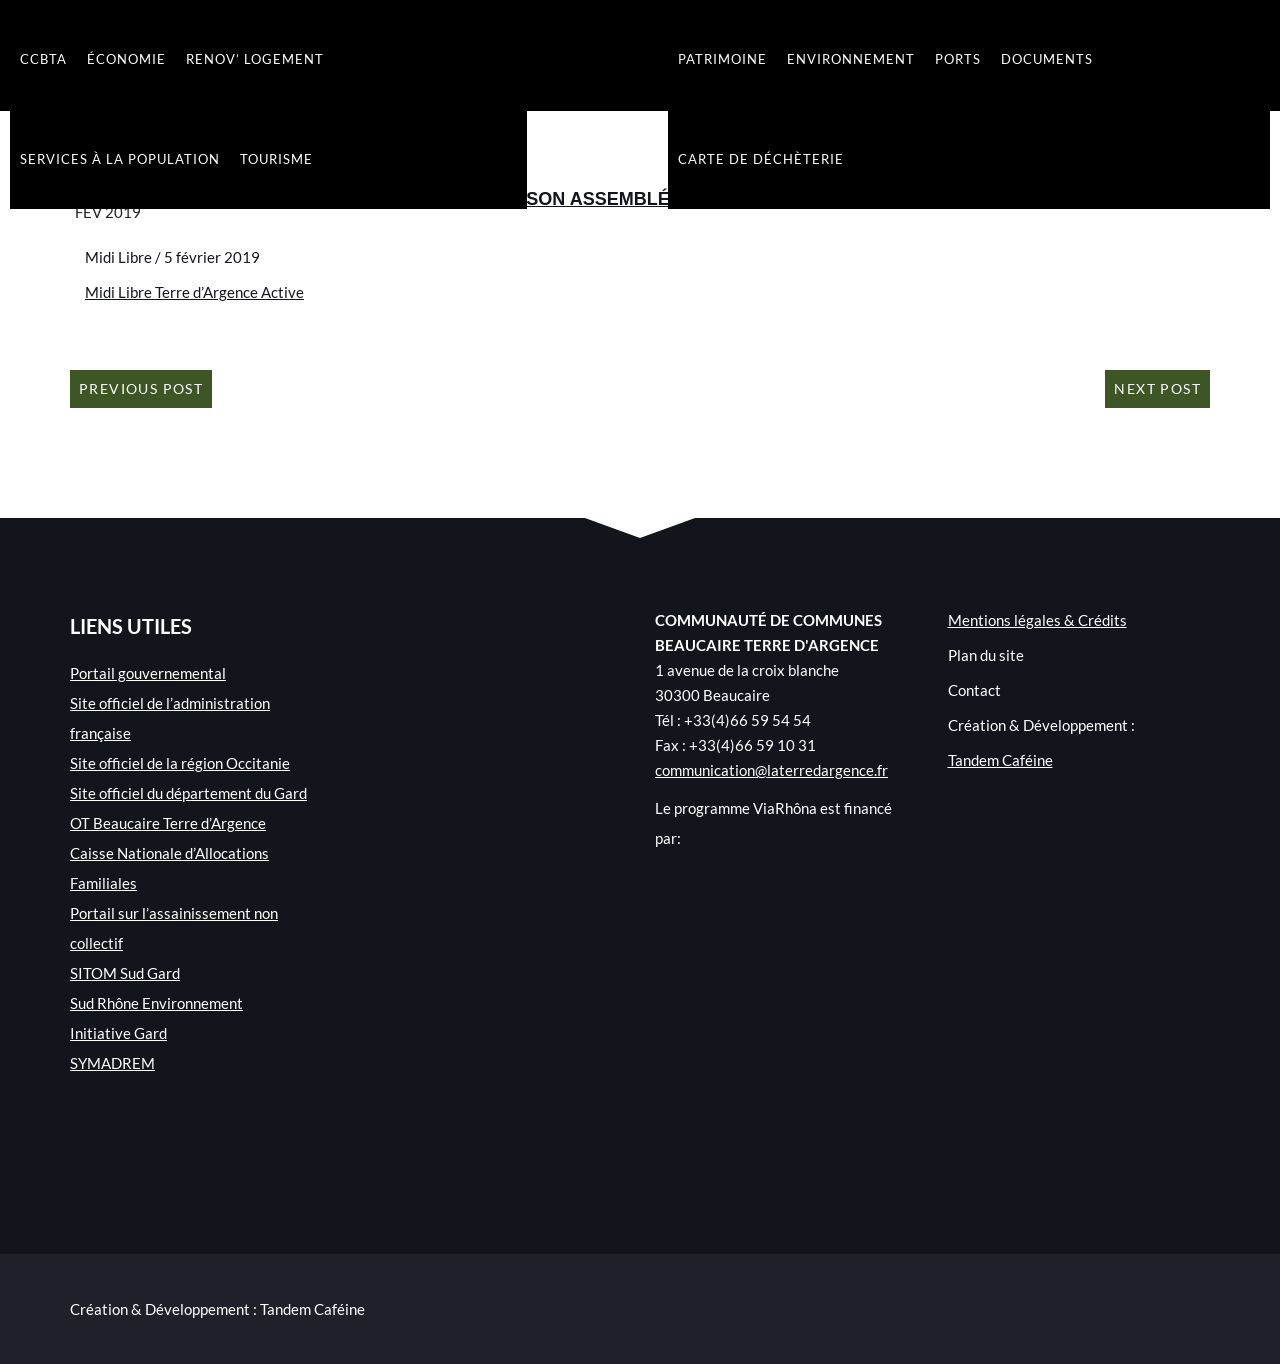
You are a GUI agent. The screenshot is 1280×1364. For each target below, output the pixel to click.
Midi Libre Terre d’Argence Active (194, 292)
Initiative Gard (118, 1033)
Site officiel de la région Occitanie (180, 763)
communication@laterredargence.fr (771, 770)
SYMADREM (112, 1063)
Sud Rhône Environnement (156, 1003)
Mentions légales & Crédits (1037, 620)
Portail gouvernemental (148, 673)
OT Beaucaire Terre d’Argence (168, 823)
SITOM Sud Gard (125, 973)
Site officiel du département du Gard (188, 793)
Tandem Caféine (1000, 760)
